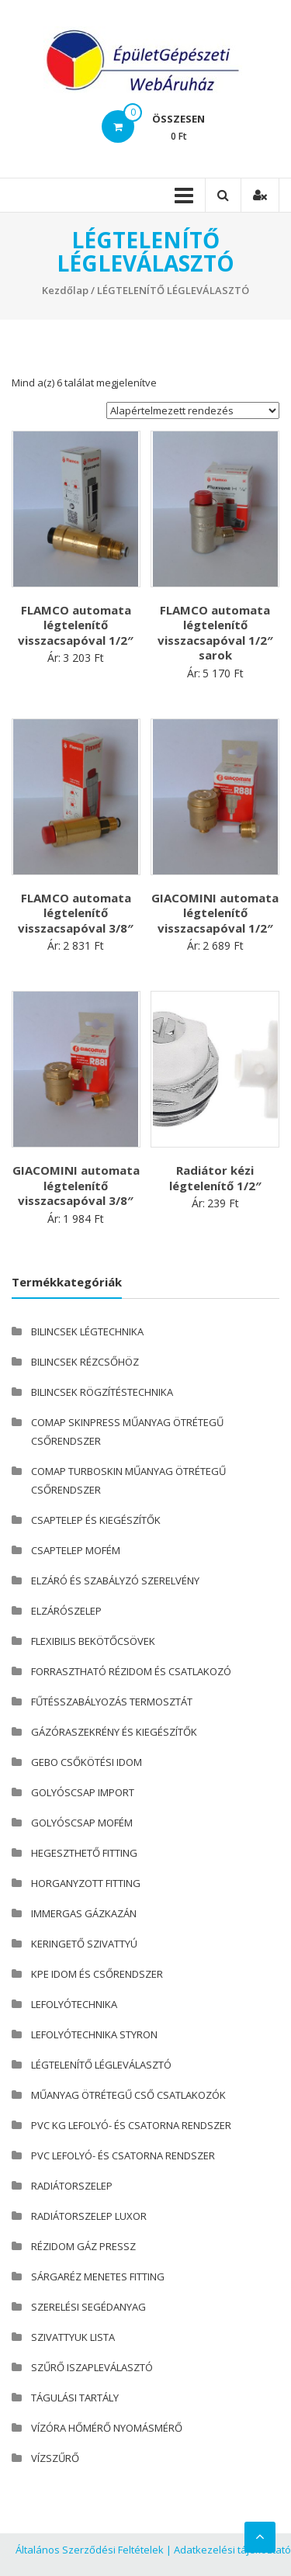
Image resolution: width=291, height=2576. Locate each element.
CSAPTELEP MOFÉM (75, 1550)
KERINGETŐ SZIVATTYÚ (84, 1944)
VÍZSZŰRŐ (55, 2458)
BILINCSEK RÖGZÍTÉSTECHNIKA (102, 1392)
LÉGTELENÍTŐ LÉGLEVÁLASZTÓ (101, 2065)
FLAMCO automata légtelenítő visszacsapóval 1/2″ (75, 625)
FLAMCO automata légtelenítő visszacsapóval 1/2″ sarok (215, 632)
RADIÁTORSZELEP (72, 2186)
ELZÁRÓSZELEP (66, 1611)
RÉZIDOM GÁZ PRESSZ (83, 2246)
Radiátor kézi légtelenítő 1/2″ (215, 1177)
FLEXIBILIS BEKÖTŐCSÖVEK (93, 1641)
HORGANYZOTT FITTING (85, 1883)
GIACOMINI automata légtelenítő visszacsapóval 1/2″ (215, 913)
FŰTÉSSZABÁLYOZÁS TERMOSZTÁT (111, 1702)
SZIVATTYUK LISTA (73, 2337)
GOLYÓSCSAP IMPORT (82, 1792)
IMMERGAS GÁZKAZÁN (84, 1913)
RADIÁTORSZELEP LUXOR (89, 2216)
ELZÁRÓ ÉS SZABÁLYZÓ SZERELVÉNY (115, 1580)
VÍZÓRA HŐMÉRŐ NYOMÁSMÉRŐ (106, 2428)
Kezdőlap (65, 290)
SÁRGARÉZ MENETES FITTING (98, 2276)
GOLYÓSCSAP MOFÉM (82, 1823)
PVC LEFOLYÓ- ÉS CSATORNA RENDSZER (123, 2155)
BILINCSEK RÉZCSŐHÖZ (85, 1362)
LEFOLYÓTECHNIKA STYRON (94, 2034)
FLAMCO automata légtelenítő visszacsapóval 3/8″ (75, 913)
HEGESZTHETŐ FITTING (84, 1853)
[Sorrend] (192, 410)
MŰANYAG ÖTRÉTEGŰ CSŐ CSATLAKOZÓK (128, 2095)
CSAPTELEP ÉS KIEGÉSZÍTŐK (96, 1520)
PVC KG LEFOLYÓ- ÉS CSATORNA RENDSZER (131, 2125)
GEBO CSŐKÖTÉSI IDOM (86, 1762)
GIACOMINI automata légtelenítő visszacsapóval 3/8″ (76, 1185)
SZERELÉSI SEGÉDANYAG (88, 2307)
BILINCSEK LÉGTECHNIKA (87, 1331)
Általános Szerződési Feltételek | (93, 2550)
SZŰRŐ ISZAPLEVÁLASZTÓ (92, 2367)
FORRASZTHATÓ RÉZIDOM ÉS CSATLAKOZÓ (131, 1671)
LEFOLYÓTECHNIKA (74, 2004)
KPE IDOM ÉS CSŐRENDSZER (97, 1974)
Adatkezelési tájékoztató (232, 2550)
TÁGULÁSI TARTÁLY (75, 2398)
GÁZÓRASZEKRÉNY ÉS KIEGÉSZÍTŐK (114, 1732)
